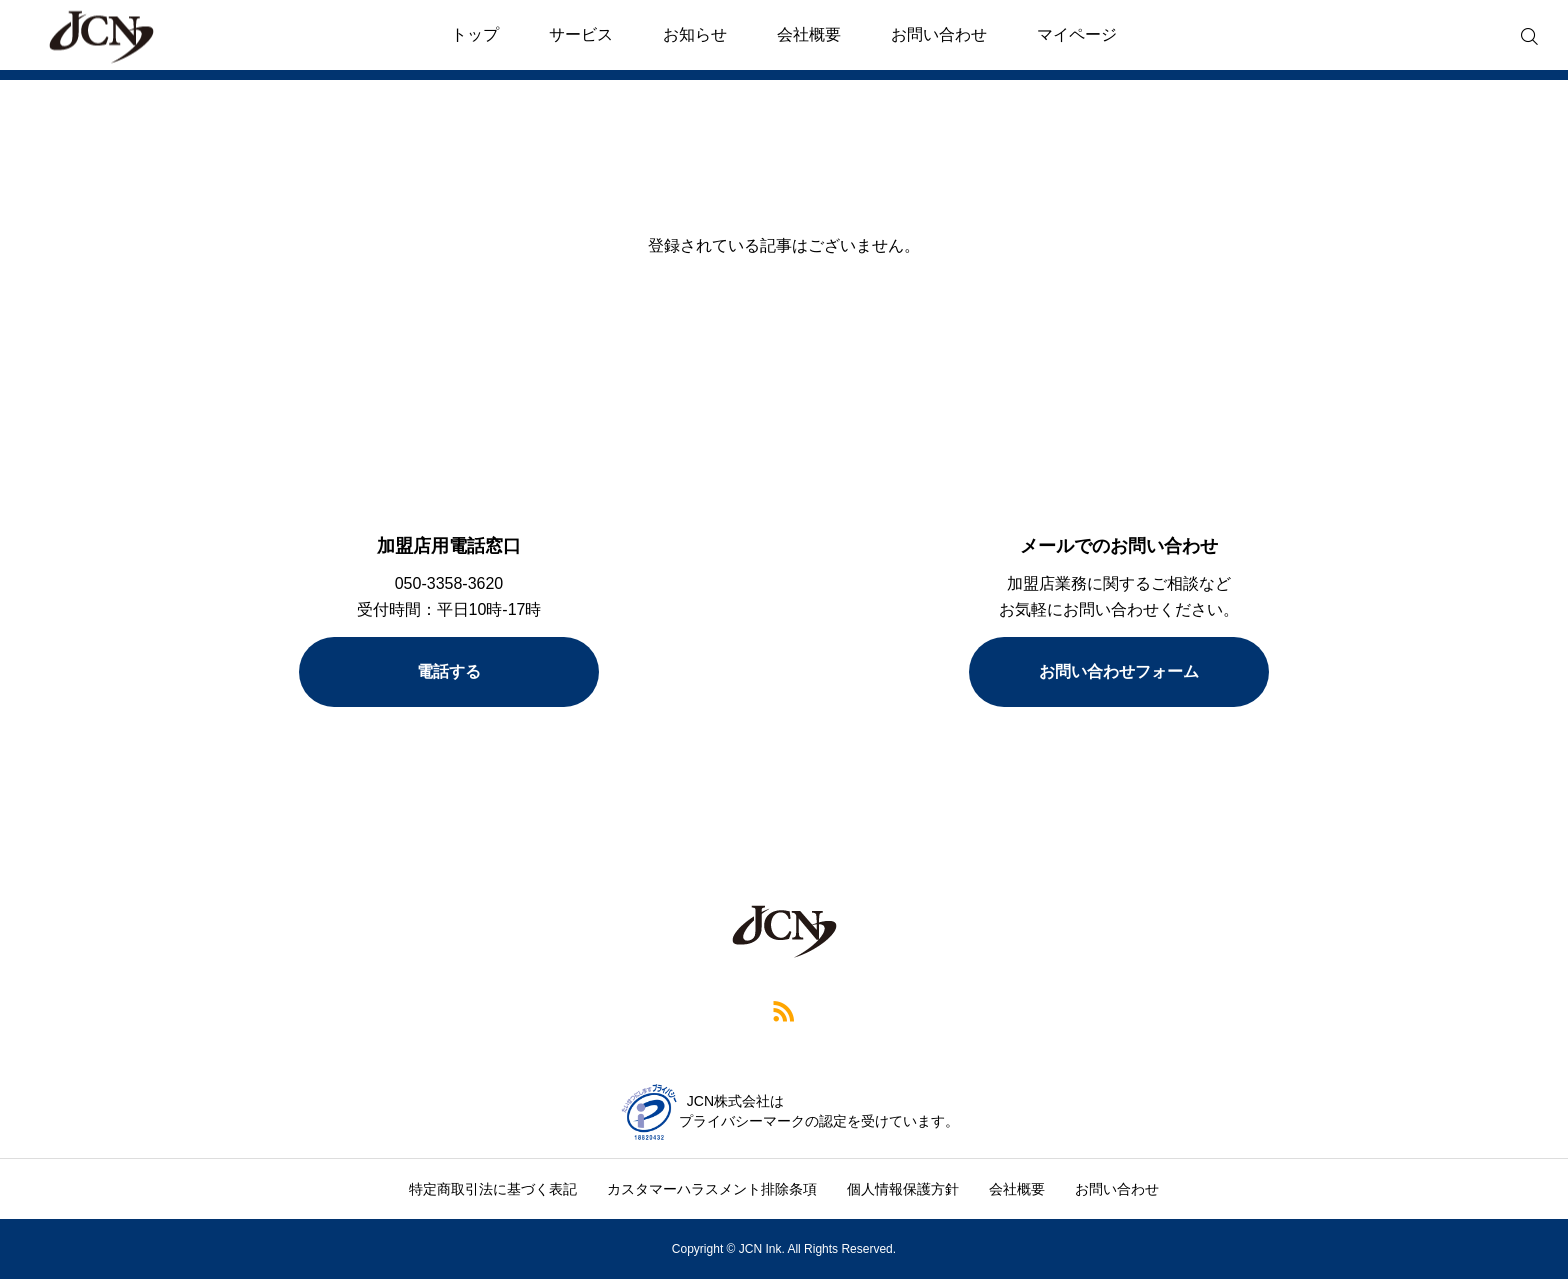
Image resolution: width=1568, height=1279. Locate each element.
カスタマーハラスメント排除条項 (712, 1189)
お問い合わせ (939, 34)
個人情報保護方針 (903, 1189)
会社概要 (809, 34)
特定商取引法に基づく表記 (493, 1189)
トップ (475, 34)
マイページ (1077, 34)
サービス (581, 34)
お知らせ (695, 34)
